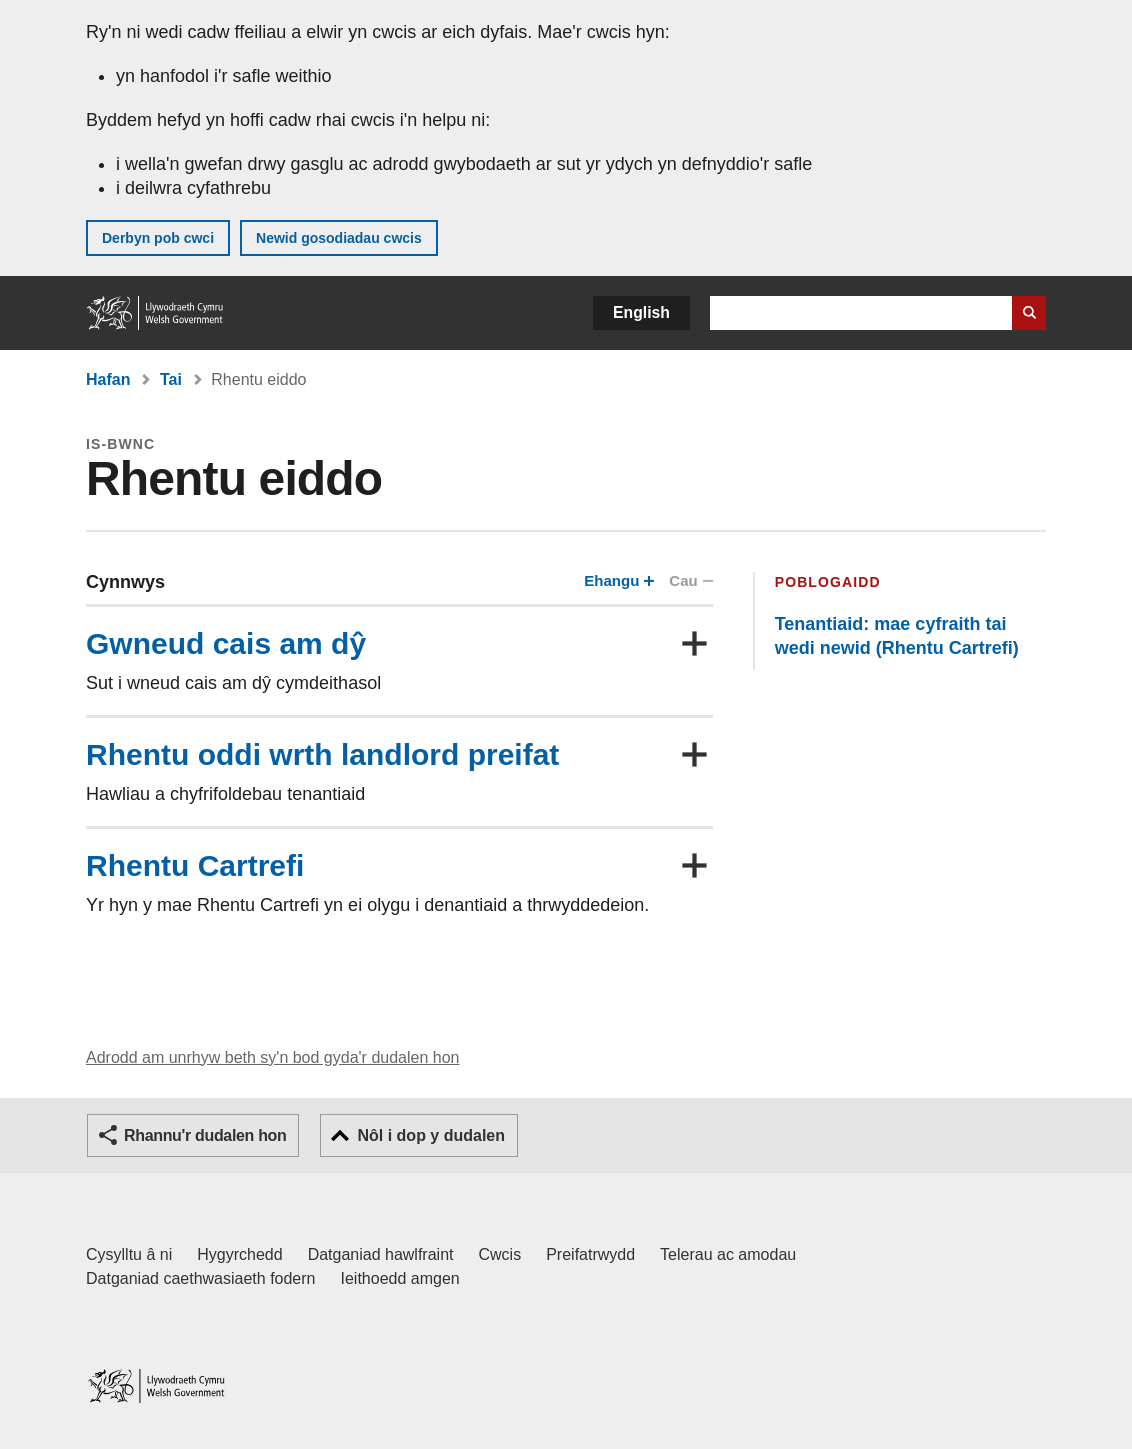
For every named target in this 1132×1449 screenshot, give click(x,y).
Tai (171, 379)
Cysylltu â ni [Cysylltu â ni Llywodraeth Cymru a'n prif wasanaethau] (129, 1254)
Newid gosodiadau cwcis (339, 238)
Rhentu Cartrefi (195, 865)
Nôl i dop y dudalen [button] (431, 1135)
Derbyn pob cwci (158, 238)
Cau (689, 580)
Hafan (108, 379)
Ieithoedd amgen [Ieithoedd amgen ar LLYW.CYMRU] (400, 1278)
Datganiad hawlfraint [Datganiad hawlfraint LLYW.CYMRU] (381, 1254)
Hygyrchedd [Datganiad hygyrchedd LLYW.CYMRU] (239, 1254)
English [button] (641, 312)
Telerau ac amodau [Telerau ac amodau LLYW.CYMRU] (728, 1254)
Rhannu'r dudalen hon (205, 1135)
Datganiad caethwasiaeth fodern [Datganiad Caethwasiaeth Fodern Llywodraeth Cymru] (201, 1278)
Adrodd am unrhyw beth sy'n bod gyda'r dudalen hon (272, 1057)
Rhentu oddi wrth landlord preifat (322, 754)
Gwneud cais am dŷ (226, 643)
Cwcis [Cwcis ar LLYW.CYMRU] (500, 1254)
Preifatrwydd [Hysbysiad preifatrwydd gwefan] (590, 1254)
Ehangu (617, 580)
